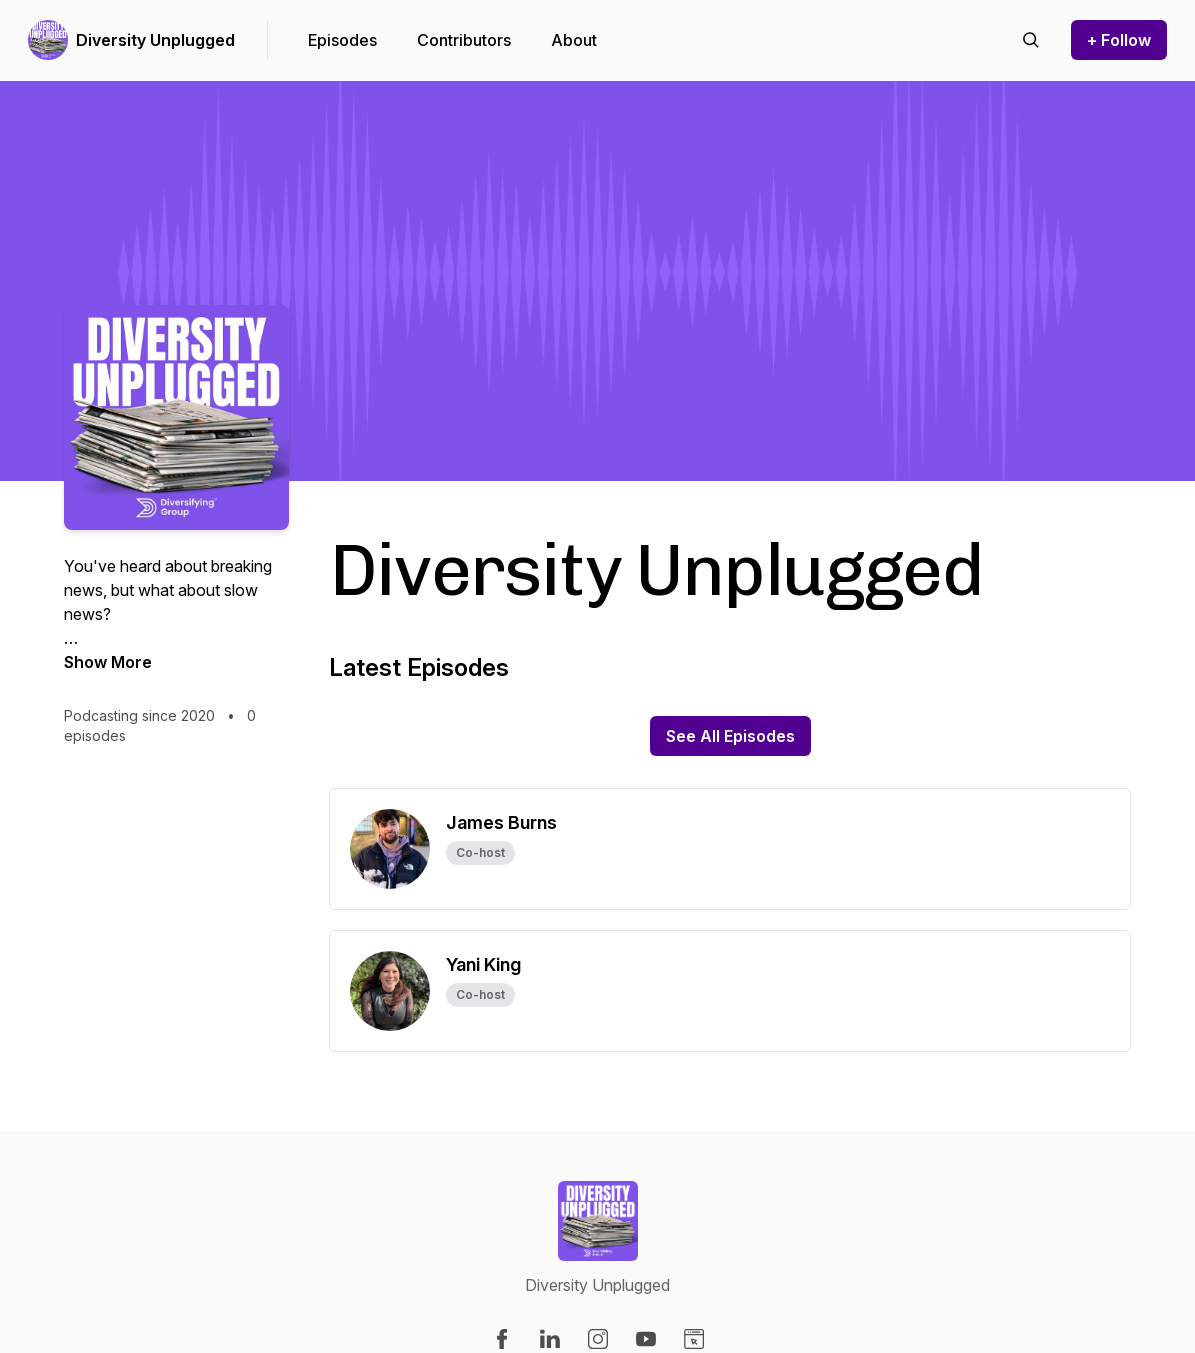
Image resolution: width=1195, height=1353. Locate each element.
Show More (108, 662)
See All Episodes (730, 736)
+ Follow (1119, 40)
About (574, 40)
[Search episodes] (1031, 40)
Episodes (342, 40)
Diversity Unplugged (155, 40)
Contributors (464, 40)
